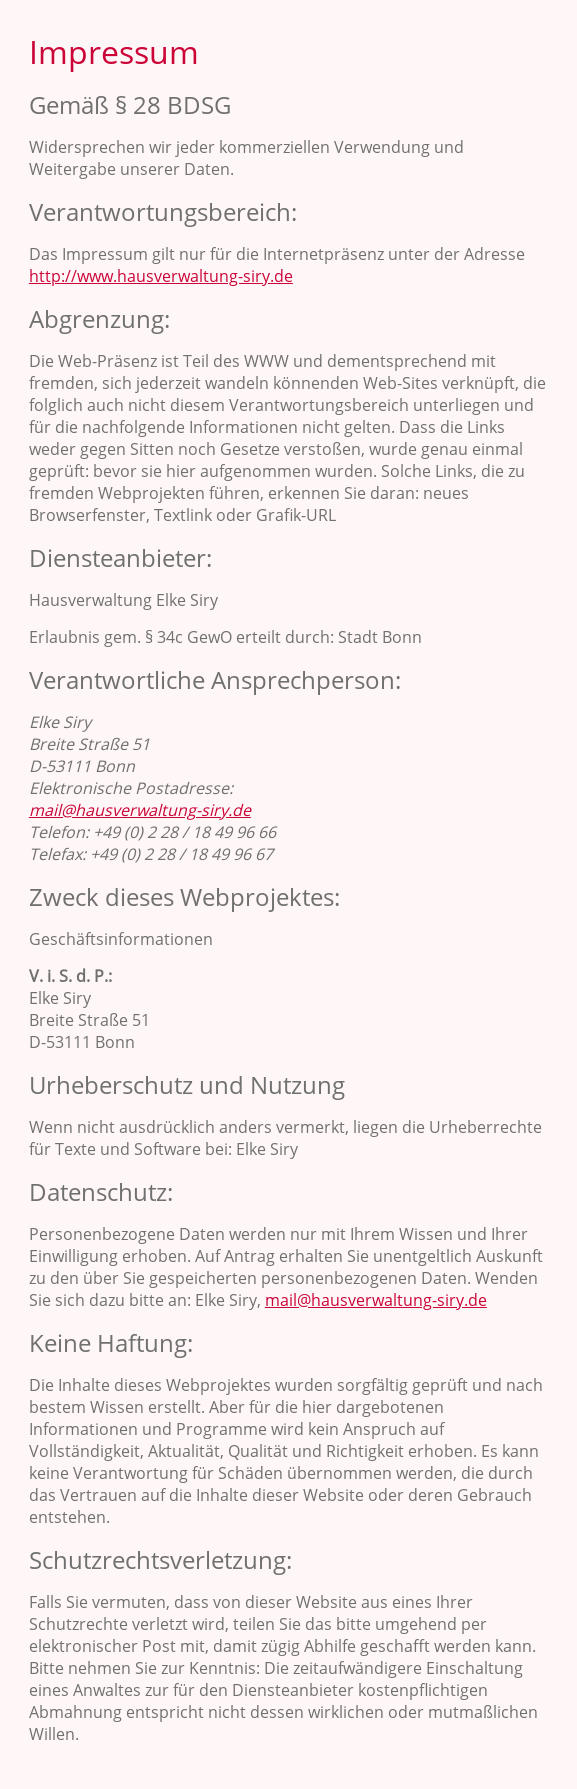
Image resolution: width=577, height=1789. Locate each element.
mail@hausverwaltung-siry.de (140, 810)
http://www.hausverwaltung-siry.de (161, 276)
